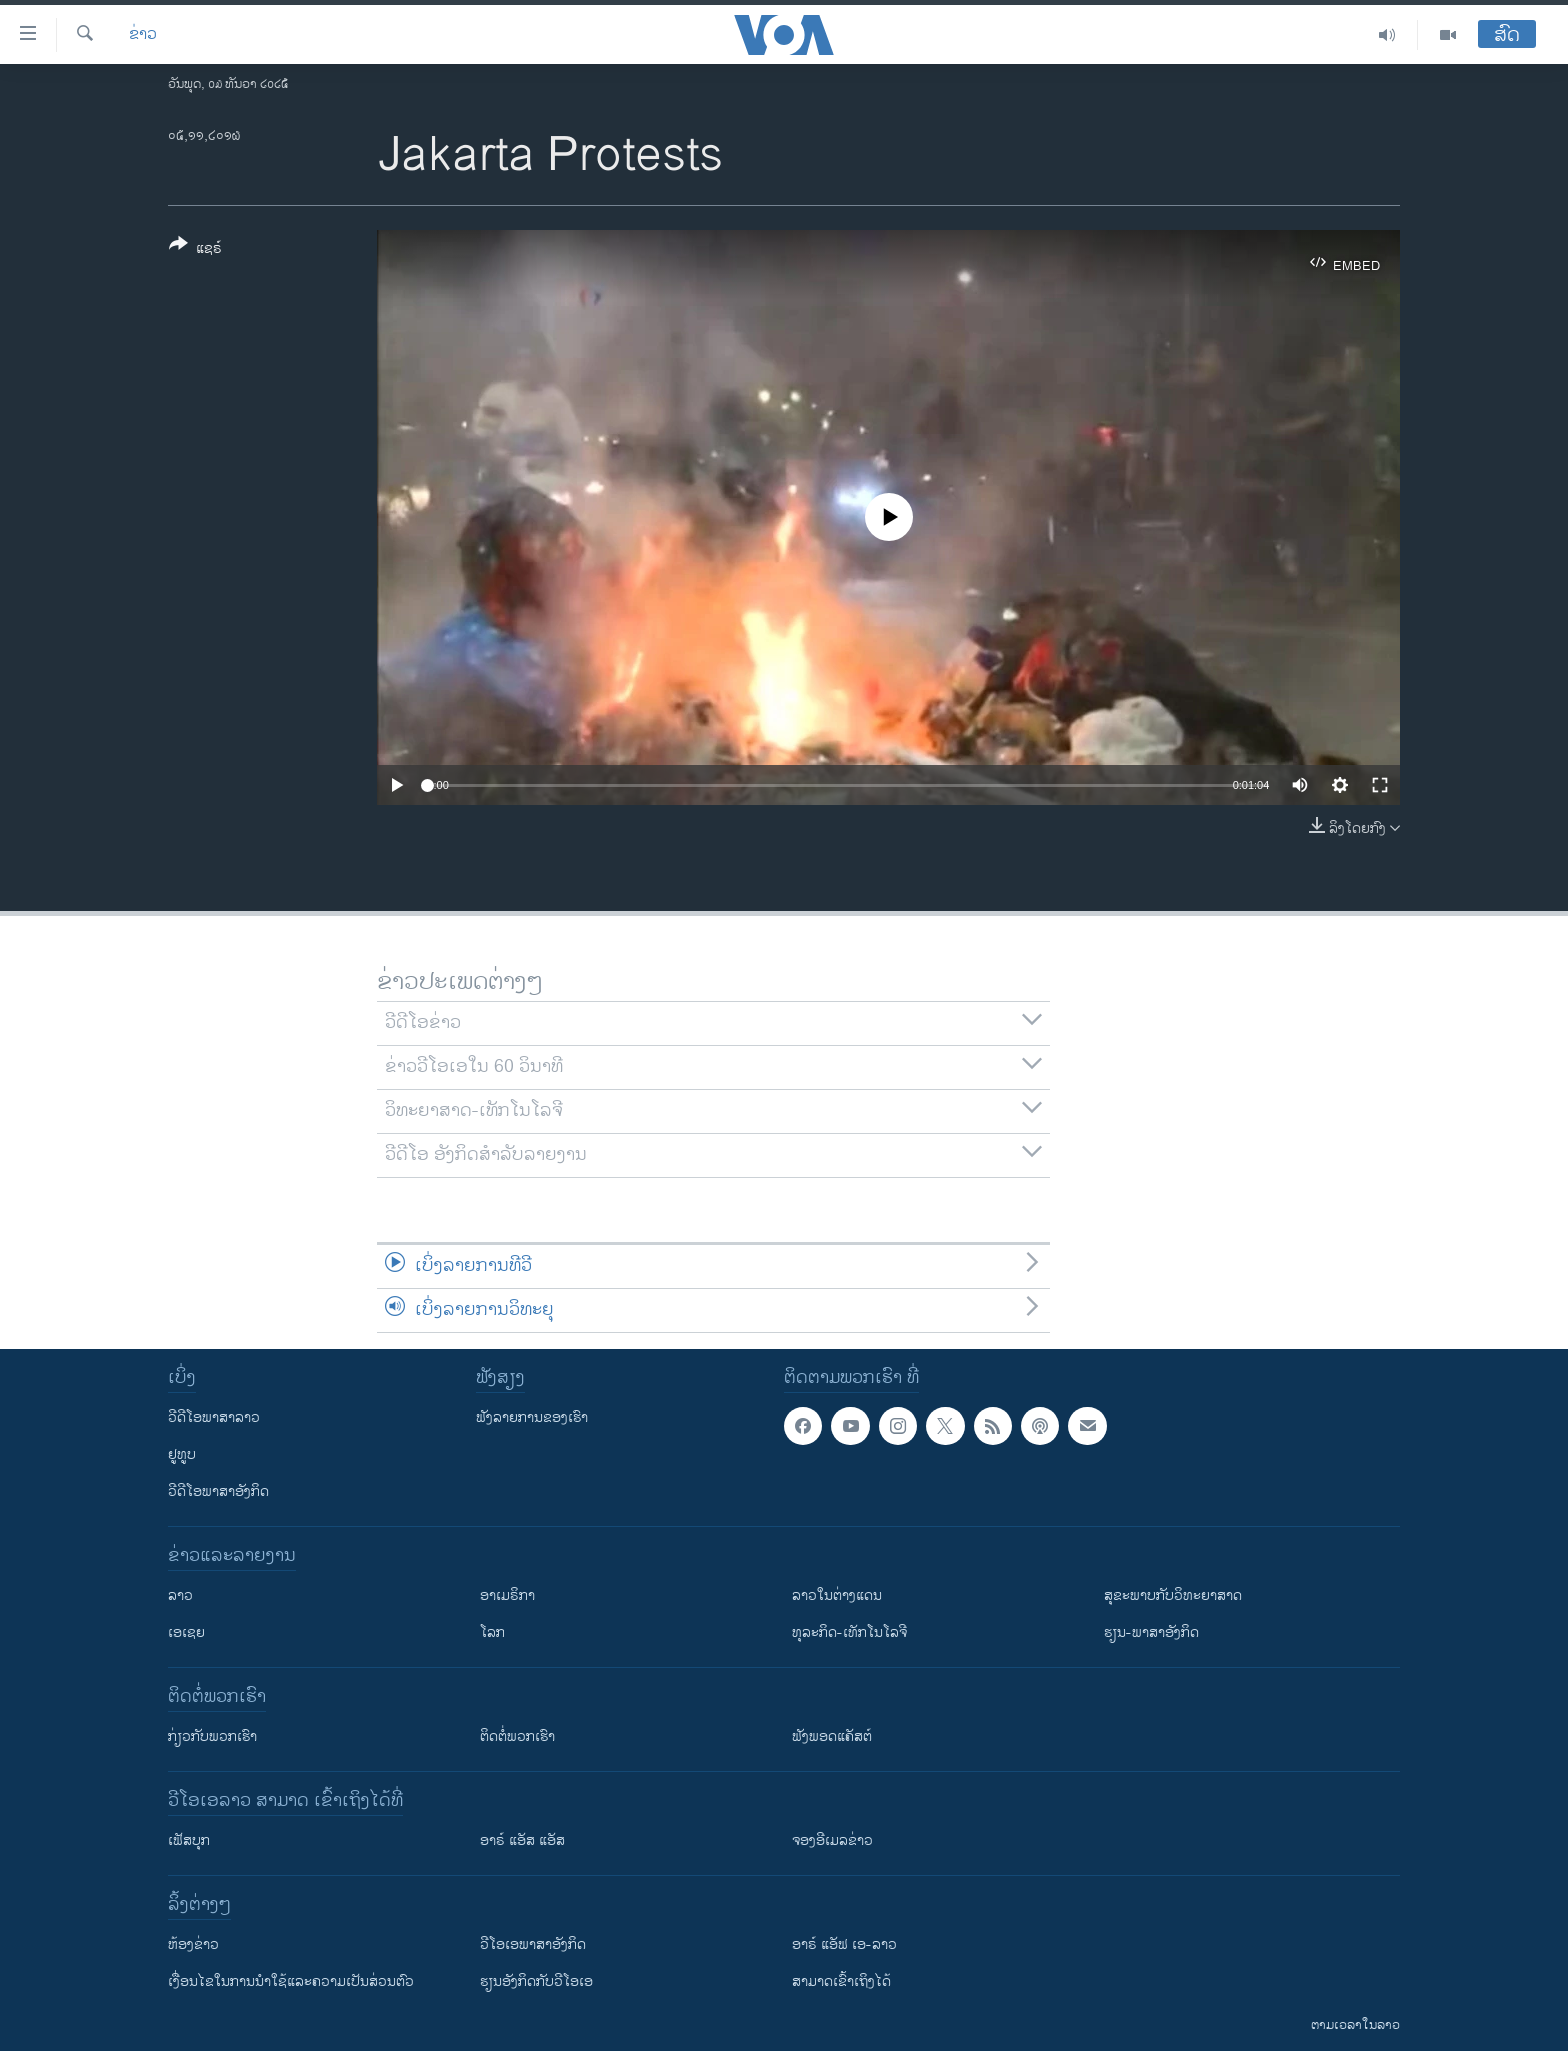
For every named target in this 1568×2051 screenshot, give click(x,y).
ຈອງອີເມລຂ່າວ (832, 1840)
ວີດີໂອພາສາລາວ (214, 1417)
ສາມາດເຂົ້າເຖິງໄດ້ (841, 1981)
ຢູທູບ (182, 1454)
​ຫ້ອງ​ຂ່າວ (193, 1944)
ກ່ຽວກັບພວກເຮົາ (212, 1736)
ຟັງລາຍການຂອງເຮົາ (532, 1417)
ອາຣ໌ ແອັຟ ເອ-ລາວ (844, 1944)
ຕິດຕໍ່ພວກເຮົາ (517, 1736)
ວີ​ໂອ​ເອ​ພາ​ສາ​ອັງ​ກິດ (533, 1944)
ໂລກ (492, 1632)
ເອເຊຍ (186, 1632)
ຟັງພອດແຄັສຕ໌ (832, 1736)
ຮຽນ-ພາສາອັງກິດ (1151, 1632)
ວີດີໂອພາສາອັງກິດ (218, 1491)
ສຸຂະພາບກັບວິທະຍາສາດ (1173, 1595)
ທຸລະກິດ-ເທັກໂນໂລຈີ (849, 1632)
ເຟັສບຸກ (189, 1840)
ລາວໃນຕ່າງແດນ (837, 1595)
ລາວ (180, 1595)
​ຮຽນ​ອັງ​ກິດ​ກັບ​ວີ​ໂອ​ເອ (536, 1981)
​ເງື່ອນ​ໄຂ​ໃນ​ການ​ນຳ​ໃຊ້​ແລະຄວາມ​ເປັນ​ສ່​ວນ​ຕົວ (291, 1981)
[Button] (195, 250)
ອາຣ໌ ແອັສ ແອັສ (522, 1840)
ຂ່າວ (143, 35)
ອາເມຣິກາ (507, 1595)
